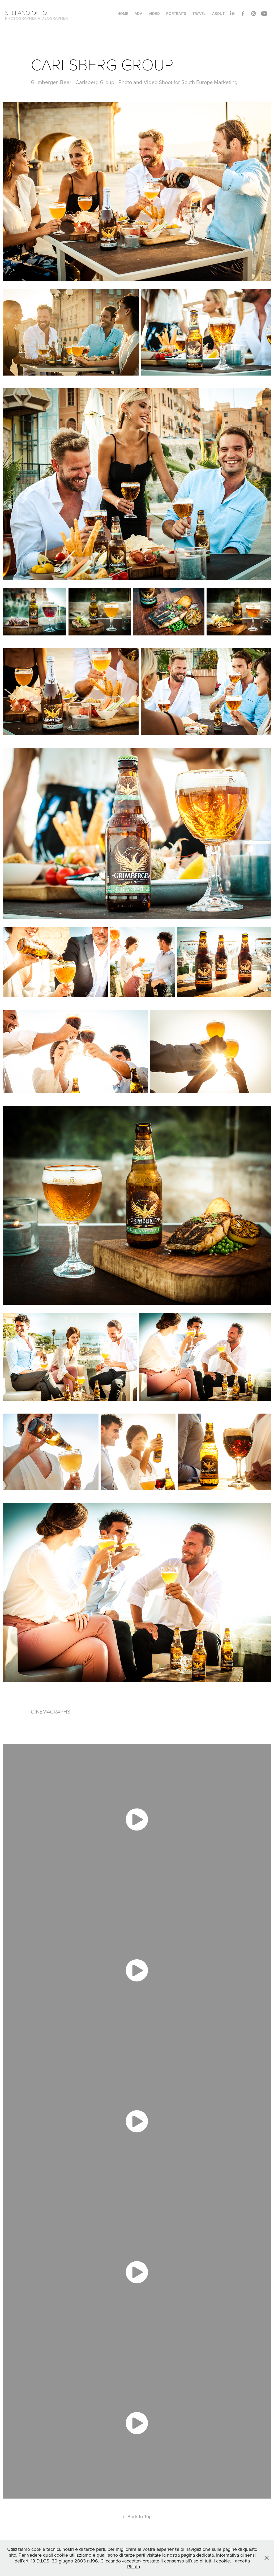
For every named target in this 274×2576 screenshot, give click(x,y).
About (218, 13)
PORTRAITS (176, 13)
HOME (122, 13)
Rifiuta (133, 2566)
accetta (242, 2560)
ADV (138, 13)
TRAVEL (199, 13)
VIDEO (154, 13)
